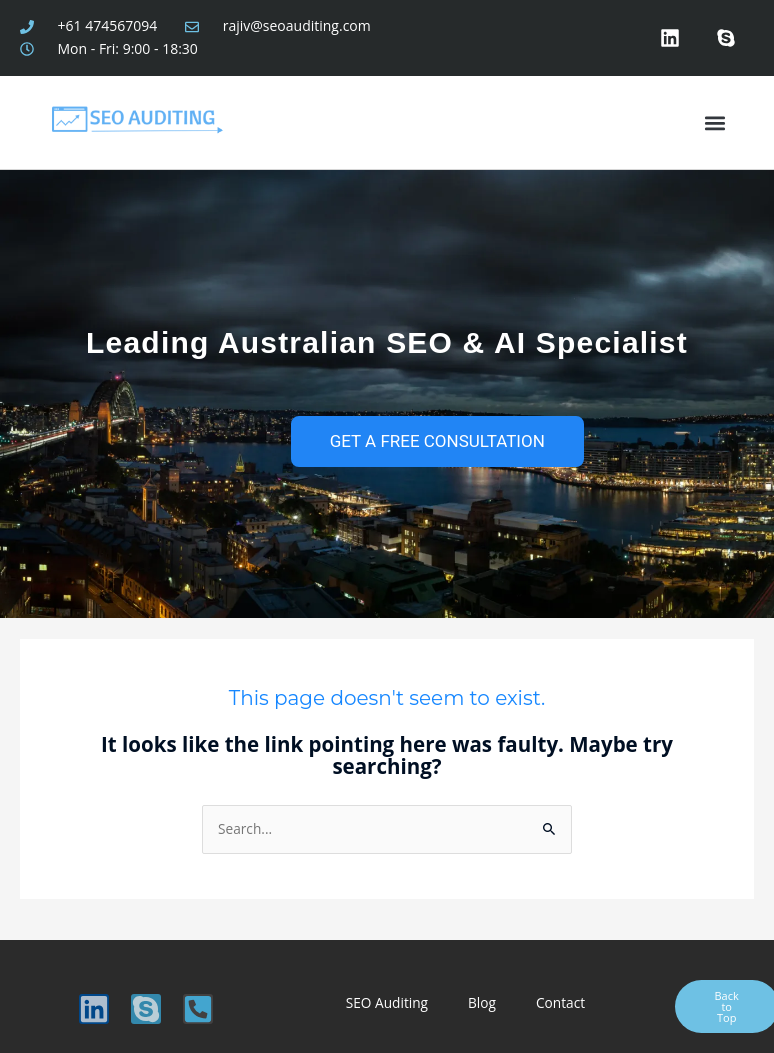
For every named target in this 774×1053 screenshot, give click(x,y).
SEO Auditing (387, 1002)
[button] (715, 122)
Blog (482, 1002)
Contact (560, 1002)
